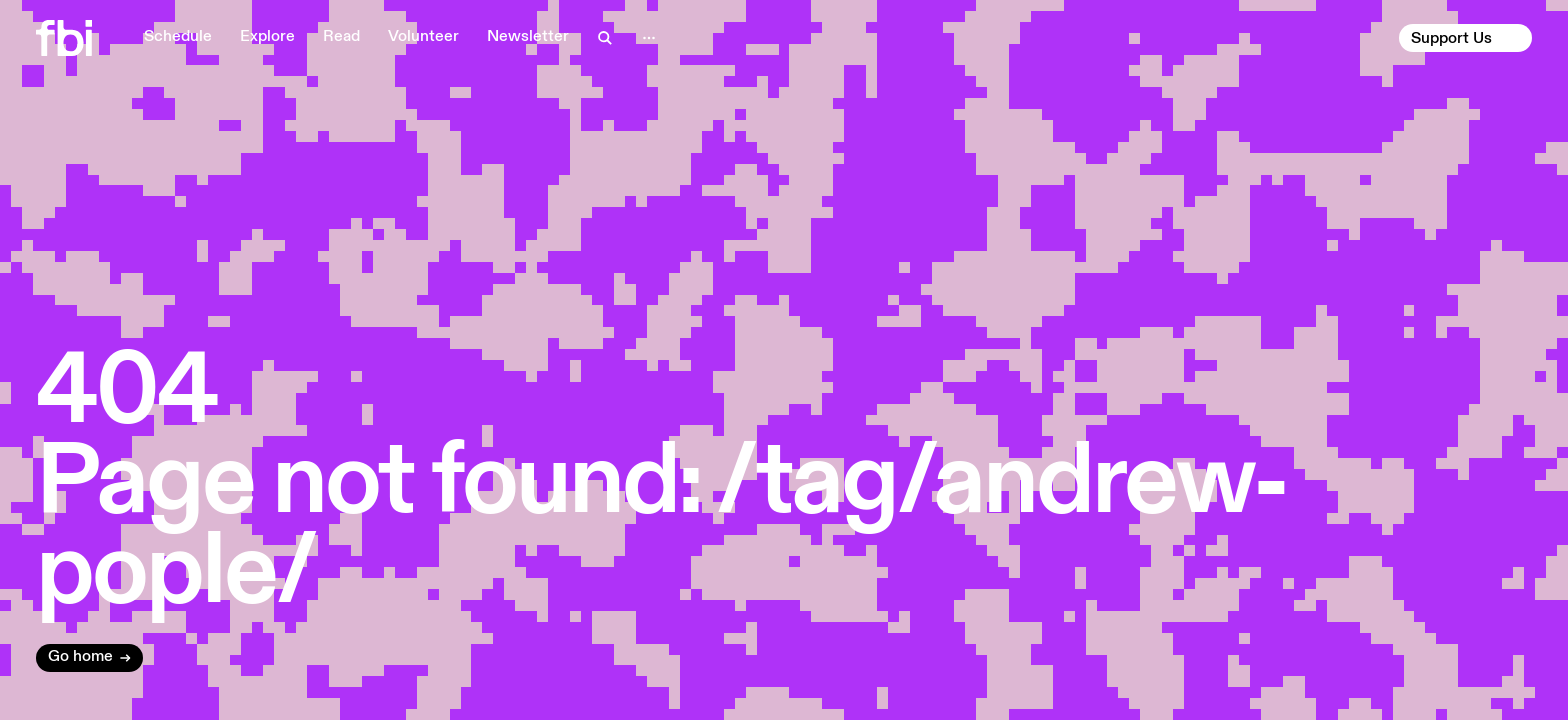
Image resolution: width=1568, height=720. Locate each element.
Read (341, 37)
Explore (267, 37)
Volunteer (423, 37)
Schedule (178, 37)
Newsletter (528, 37)
